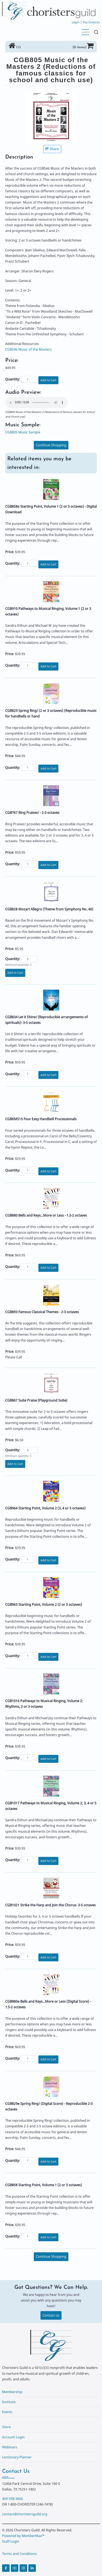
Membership (12, 2392)
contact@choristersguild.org (24, 2514)
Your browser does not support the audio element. (36, 402)
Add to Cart (48, 380)
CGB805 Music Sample (22, 432)
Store (6, 2427)
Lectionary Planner (17, 2457)
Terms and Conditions (19, 2553)
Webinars (9, 2447)
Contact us (51, 2315)
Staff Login (10, 2541)
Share (52, 149)
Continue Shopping (51, 445)
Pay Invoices (91, 22)
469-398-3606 (12, 2498)
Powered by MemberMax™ (23, 2535)
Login (75, 22)
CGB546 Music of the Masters (28, 349)
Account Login (13, 2437)
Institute (8, 2402)
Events (7, 2412)
